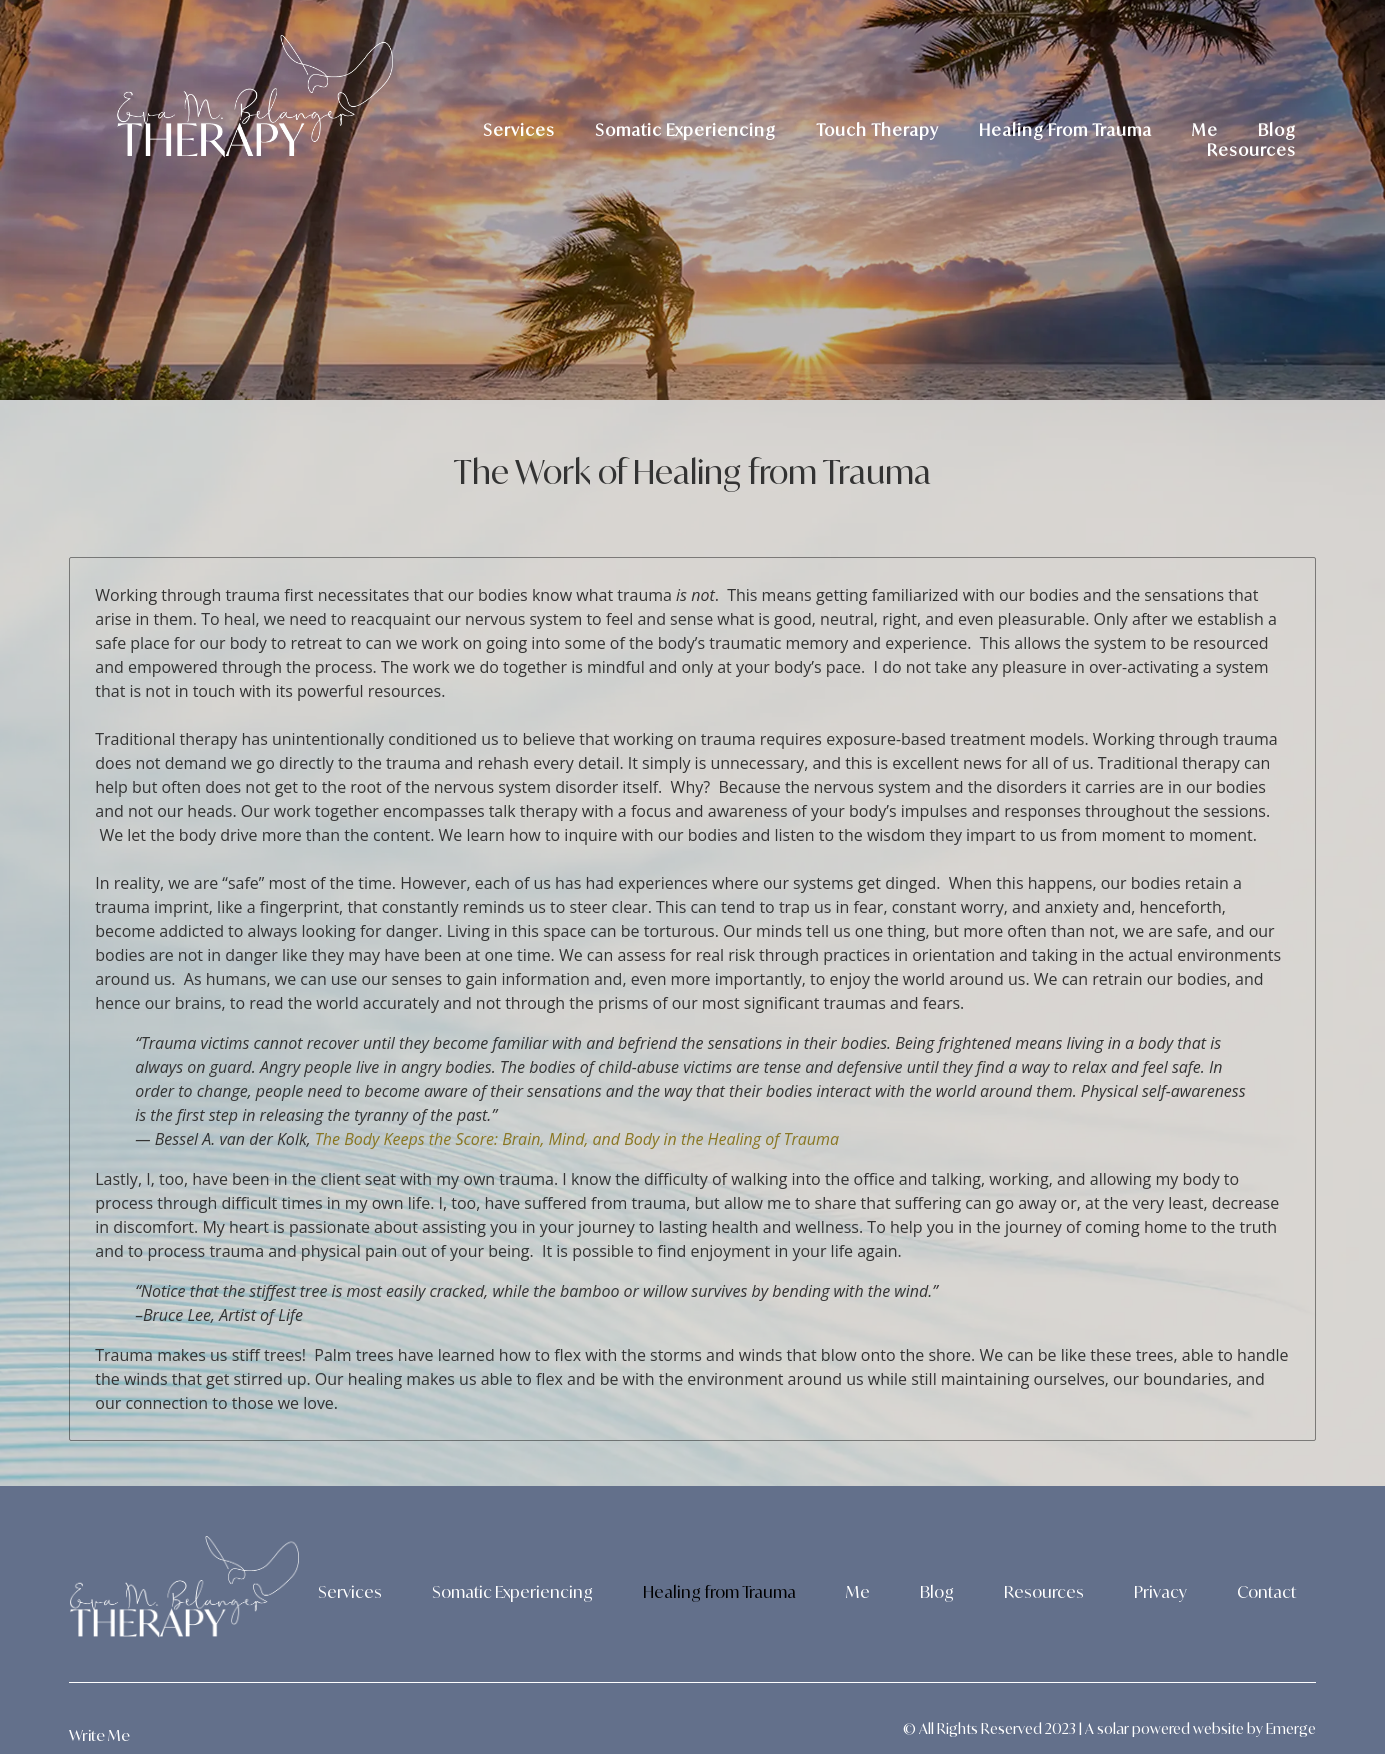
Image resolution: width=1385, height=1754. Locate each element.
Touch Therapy (877, 130)
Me (1205, 130)
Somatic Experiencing (685, 130)
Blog (1277, 130)
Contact (1266, 1592)
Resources (1251, 150)
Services (519, 130)
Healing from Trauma (719, 1592)
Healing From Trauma (1065, 130)
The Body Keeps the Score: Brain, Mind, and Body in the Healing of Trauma (577, 1139)
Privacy (1160, 1592)
